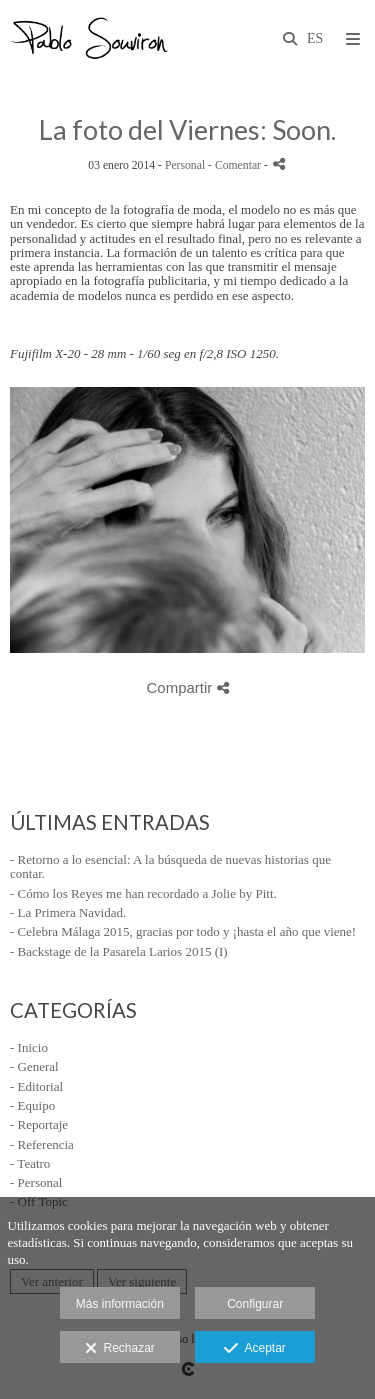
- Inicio (29, 1047)
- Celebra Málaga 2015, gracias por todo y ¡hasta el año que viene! (183, 931)
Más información (120, 1304)
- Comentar (236, 165)
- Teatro (30, 1163)
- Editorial (36, 1086)
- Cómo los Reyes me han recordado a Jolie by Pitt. (143, 893)
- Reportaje (39, 1124)
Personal (185, 165)
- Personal (36, 1182)
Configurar (255, 1304)
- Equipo (32, 1105)
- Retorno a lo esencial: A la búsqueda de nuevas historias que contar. (170, 866)
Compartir (187, 687)
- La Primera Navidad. (68, 912)
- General (34, 1066)
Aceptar (254, 1349)
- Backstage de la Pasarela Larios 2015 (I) (119, 951)
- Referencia (42, 1144)
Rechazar (120, 1349)
